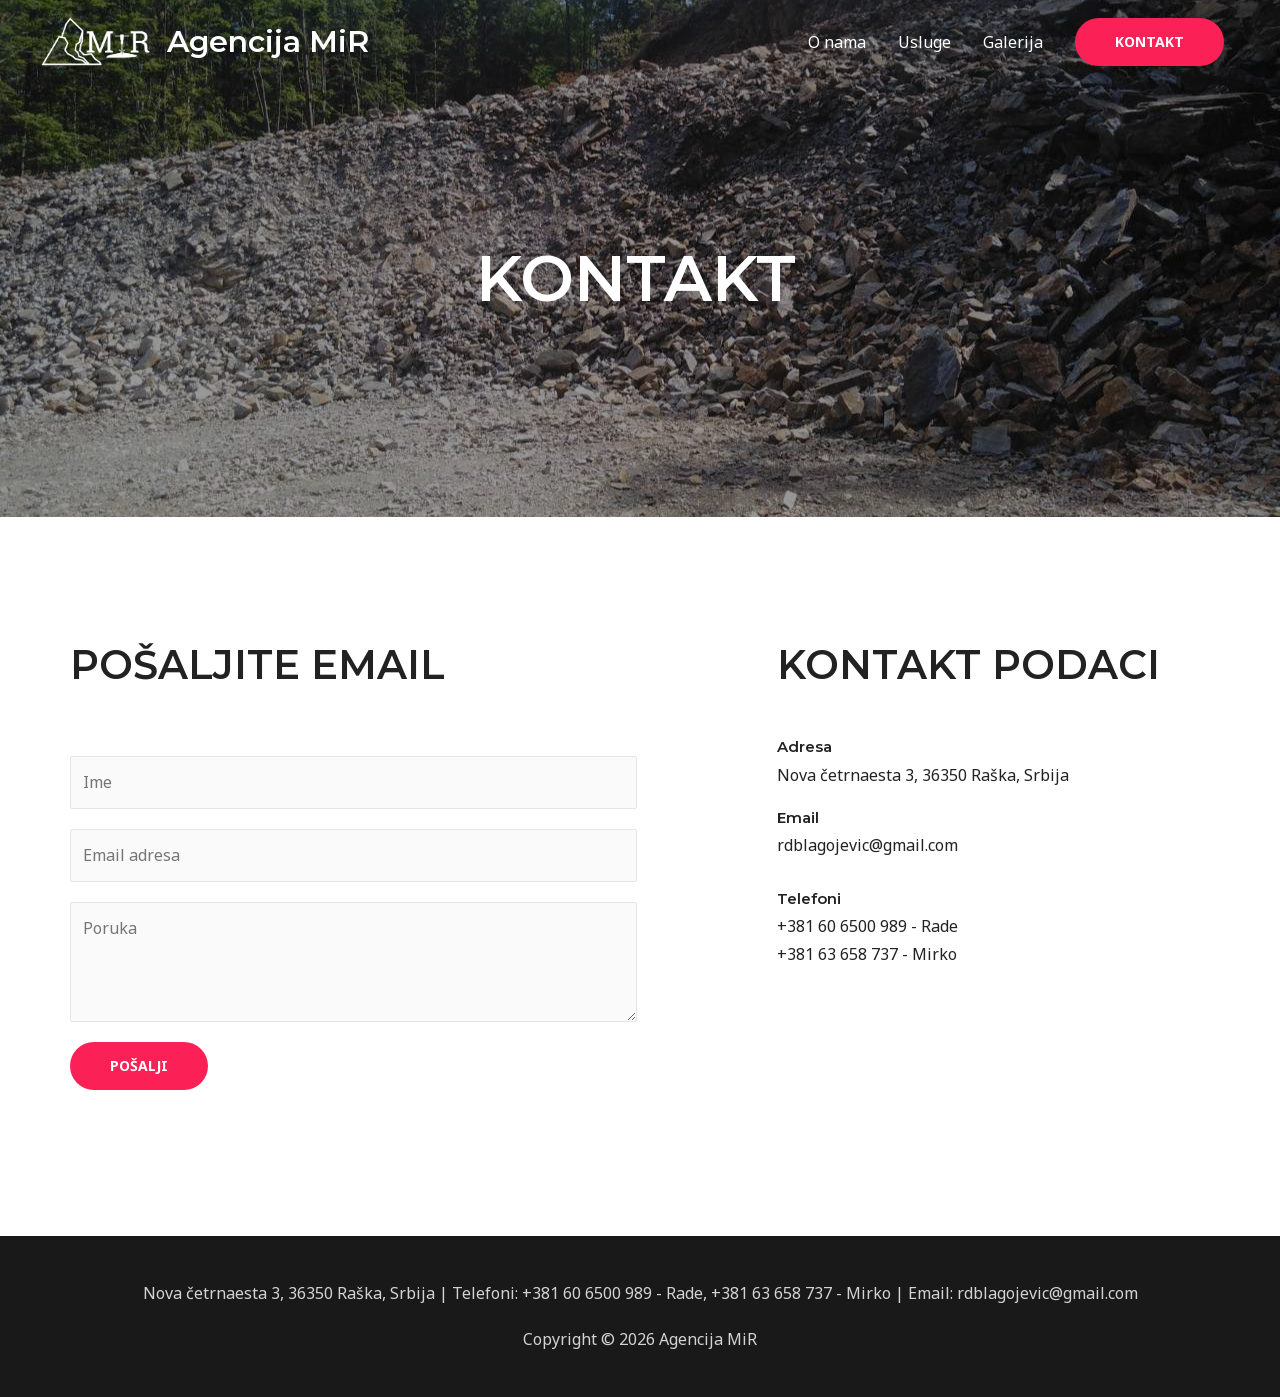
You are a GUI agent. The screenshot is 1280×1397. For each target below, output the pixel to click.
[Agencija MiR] (95, 40)
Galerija (1013, 42)
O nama (837, 42)
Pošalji (139, 1065)
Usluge (924, 42)
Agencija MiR (268, 41)
